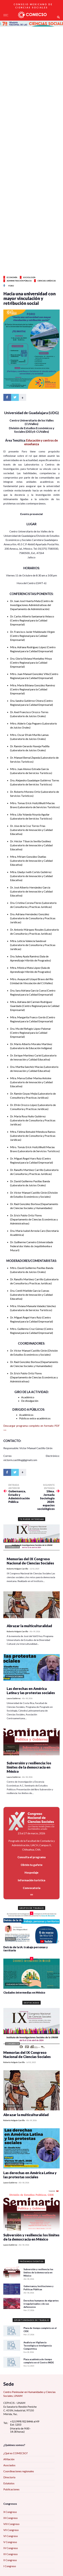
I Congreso (9, 2566)
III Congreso (10, 2554)
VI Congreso (10, 2536)
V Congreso (10, 2542)
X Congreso (10, 2511)
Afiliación (8, 2459)
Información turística (31, 1880)
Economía (12, 277)
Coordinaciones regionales (18, 2471)
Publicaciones (11, 2489)
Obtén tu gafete (32, 1864)
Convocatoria (31, 1888)
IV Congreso (10, 2548)
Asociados (9, 2465)
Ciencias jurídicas (46, 281)
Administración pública (19, 281)
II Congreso (10, 2560)
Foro (11, 286)
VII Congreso (11, 2529)
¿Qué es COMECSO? (15, 2453)
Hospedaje (31, 1872)
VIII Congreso (11, 2523)
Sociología (29, 277)
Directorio (9, 2477)
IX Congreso (10, 2517)
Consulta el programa (31, 1857)
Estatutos (8, 2483)
